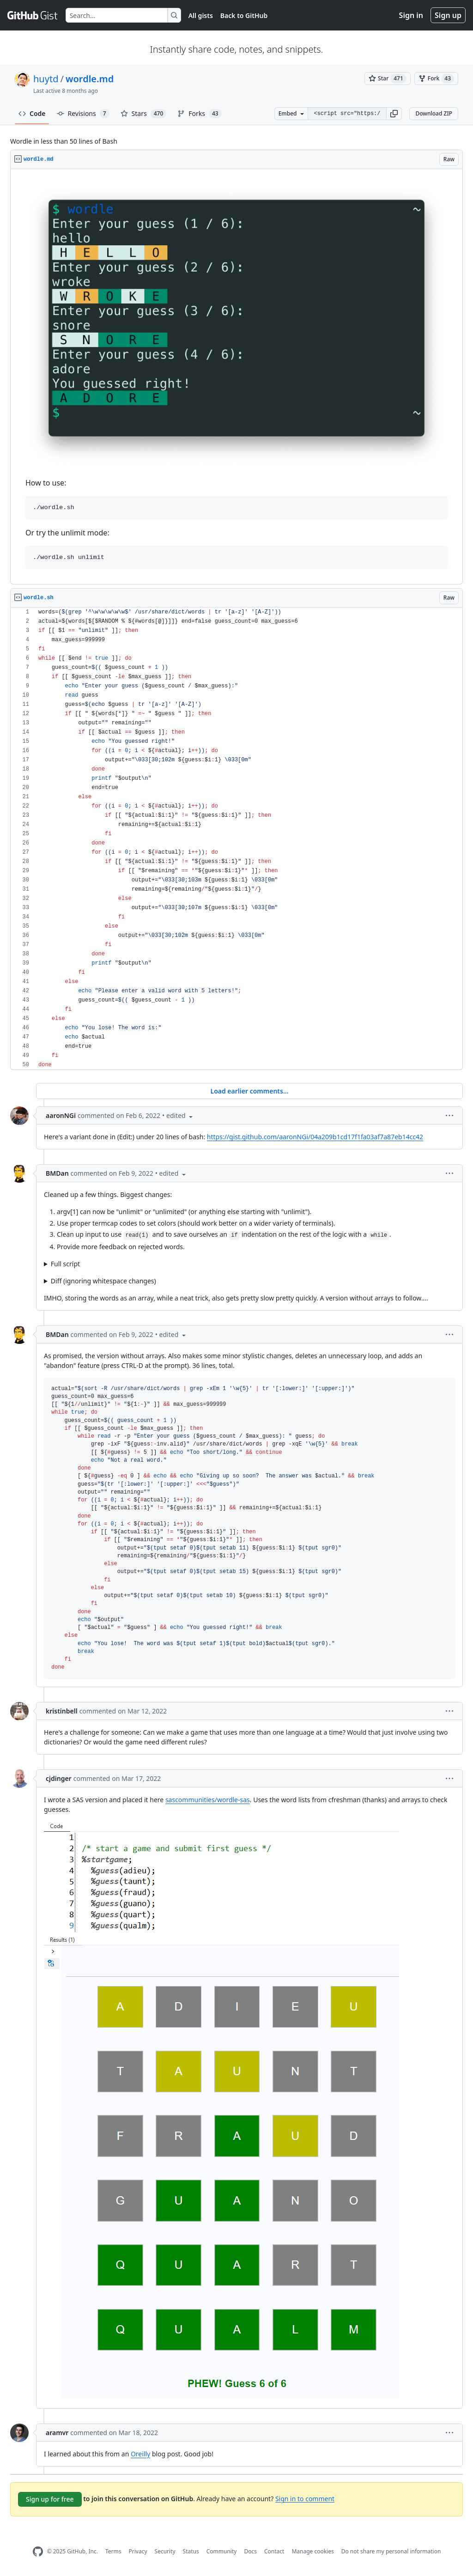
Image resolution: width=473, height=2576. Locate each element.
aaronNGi (61, 1115)
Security (165, 2551)
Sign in (411, 15)
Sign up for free (50, 2499)
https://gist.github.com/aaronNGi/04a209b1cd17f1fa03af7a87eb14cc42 (315, 1136)
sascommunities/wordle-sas (207, 1799)
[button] (394, 113)
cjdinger (59, 1778)
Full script (65, 1263)
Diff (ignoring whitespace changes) (103, 1280)
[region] (236, 376)
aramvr (57, 2432)
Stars (144, 113)
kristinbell (62, 1711)
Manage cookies (312, 2551)
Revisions (83, 113)
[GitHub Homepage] (37, 2552)
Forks (199, 113)
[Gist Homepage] (32, 15)
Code (32, 113)
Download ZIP (433, 113)
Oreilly (140, 2453)
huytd (45, 79)
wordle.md (90, 79)
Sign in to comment (304, 2498)
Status (191, 2551)
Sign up (448, 15)
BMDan (57, 1173)
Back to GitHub (243, 15)
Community (221, 2551)
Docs (250, 2551)
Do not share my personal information (391, 2551)
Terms (113, 2551)
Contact (274, 2551)
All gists (200, 15)
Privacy (138, 2551)
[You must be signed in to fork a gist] (436, 78)
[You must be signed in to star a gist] (387, 78)
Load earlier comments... (249, 1091)
